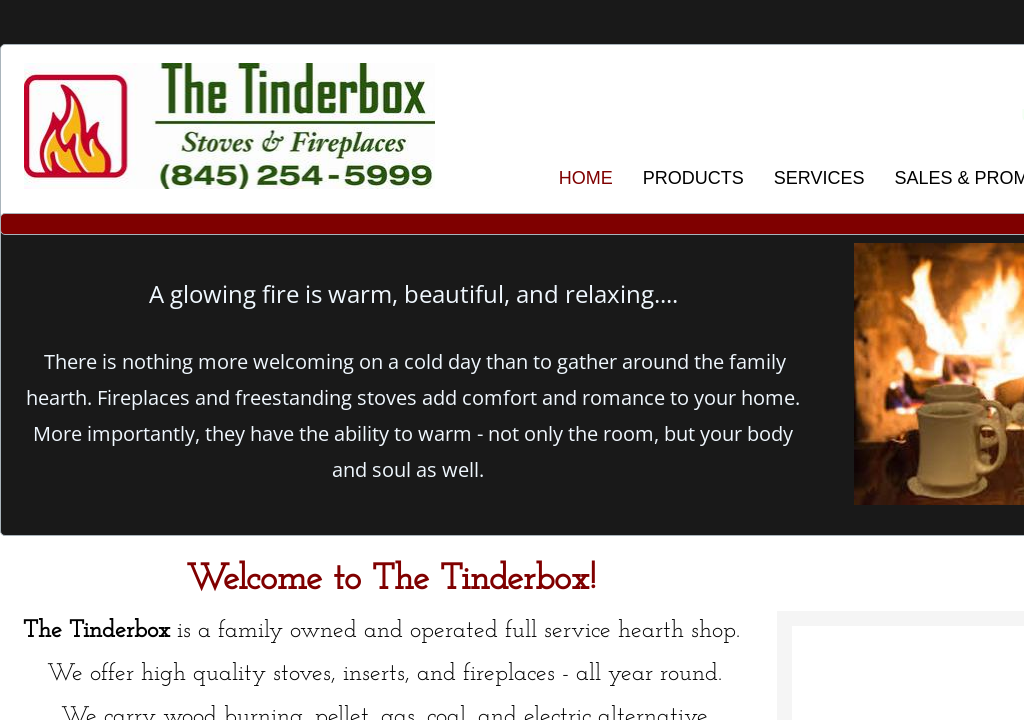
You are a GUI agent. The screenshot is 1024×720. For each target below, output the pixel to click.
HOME (586, 178)
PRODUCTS (693, 178)
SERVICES (819, 178)
